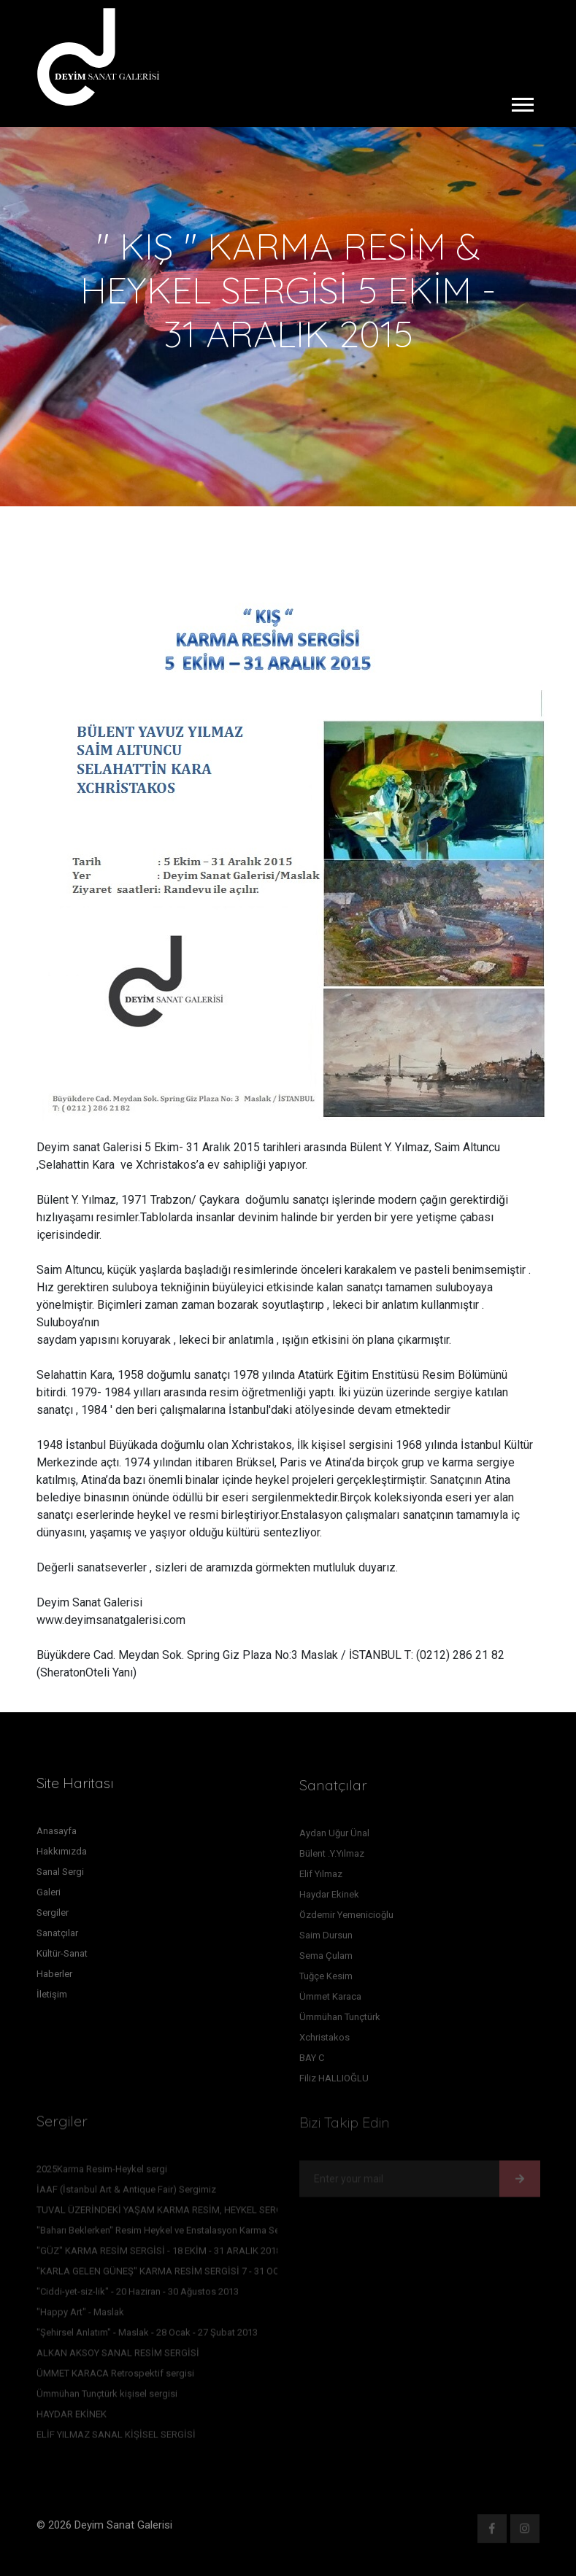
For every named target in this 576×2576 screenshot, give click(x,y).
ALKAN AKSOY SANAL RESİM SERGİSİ (118, 2356)
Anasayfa (57, 1834)
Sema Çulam (326, 1959)
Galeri (49, 1895)
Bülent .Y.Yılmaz (331, 1857)
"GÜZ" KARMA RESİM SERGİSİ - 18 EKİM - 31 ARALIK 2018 (159, 2253)
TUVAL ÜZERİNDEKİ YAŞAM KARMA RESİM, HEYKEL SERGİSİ (165, 2213)
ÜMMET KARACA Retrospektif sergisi (115, 2376)
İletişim (52, 1997)
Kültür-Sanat (62, 1957)
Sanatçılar (57, 1936)
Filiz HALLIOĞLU (334, 2081)
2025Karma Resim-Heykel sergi (102, 2172)
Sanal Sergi (60, 1875)
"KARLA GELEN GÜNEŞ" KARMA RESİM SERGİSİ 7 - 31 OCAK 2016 (175, 2274)
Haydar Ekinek (329, 1897)
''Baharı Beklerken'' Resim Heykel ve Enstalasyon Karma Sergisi (167, 2233)
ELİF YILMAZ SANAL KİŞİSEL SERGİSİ (116, 2437)
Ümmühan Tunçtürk (339, 2020)
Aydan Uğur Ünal (334, 1836)
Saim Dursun (326, 1938)
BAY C (311, 2061)
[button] (522, 102)
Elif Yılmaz (320, 1877)
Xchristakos (324, 2040)
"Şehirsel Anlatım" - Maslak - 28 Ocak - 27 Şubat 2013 (147, 2335)
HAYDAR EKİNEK (72, 2417)
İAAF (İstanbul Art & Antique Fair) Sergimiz (126, 2192)
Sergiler (53, 1916)
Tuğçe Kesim (326, 1979)
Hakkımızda (62, 1854)
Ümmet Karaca (330, 2000)
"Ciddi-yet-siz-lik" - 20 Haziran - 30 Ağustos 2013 (138, 2294)
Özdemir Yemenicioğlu (346, 1918)
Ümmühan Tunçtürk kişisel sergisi (107, 2396)
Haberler (54, 1977)
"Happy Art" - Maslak (80, 2315)
